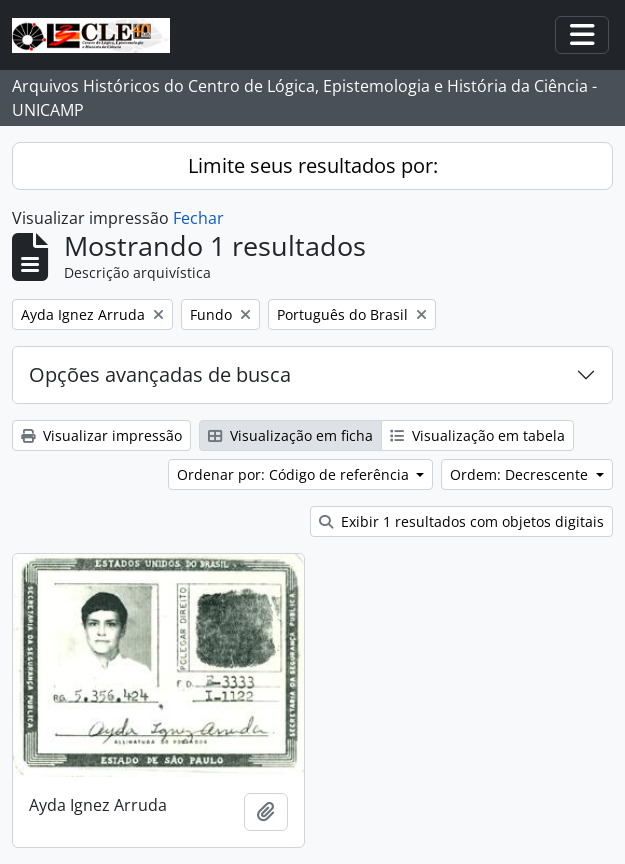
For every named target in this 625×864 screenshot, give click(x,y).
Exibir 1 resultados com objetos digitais (461, 521)
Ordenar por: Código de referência (295, 474)
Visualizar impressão (101, 435)
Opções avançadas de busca (160, 374)
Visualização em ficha (290, 435)
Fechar (198, 218)
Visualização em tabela (477, 435)
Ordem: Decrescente (521, 474)
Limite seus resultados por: (313, 165)
